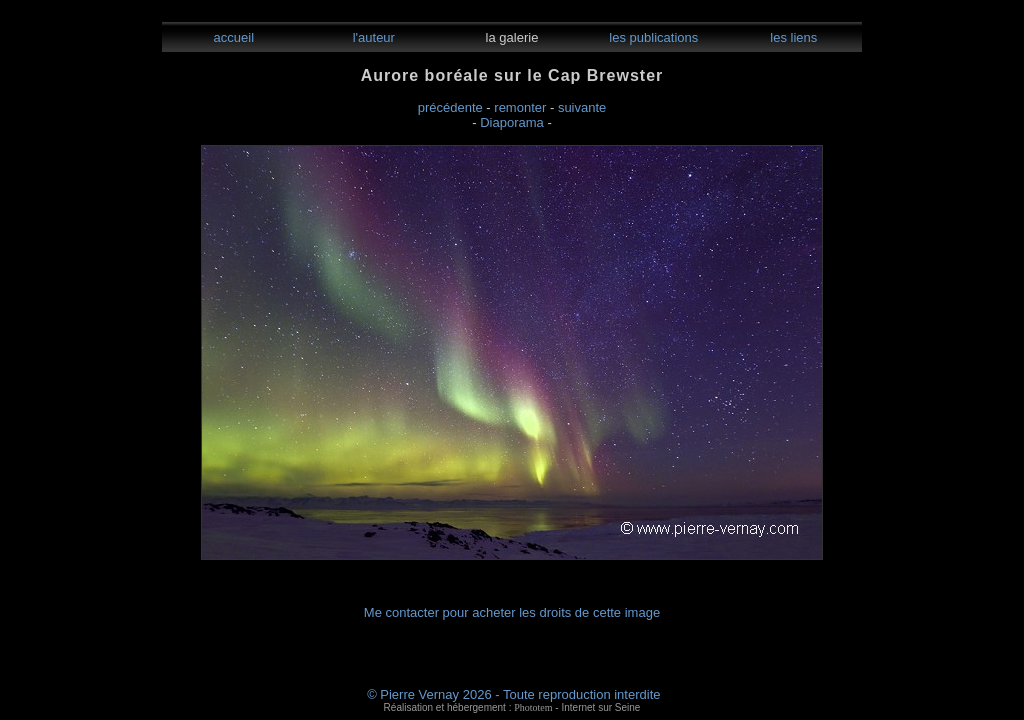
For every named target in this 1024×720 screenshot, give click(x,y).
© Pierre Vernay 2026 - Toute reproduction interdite (513, 694)
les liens (792, 37)
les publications (652, 37)
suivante (582, 107)
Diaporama (512, 122)
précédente (450, 107)
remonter (520, 107)
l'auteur (372, 37)
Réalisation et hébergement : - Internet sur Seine (512, 707)
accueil (232, 37)
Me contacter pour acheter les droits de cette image (512, 612)
